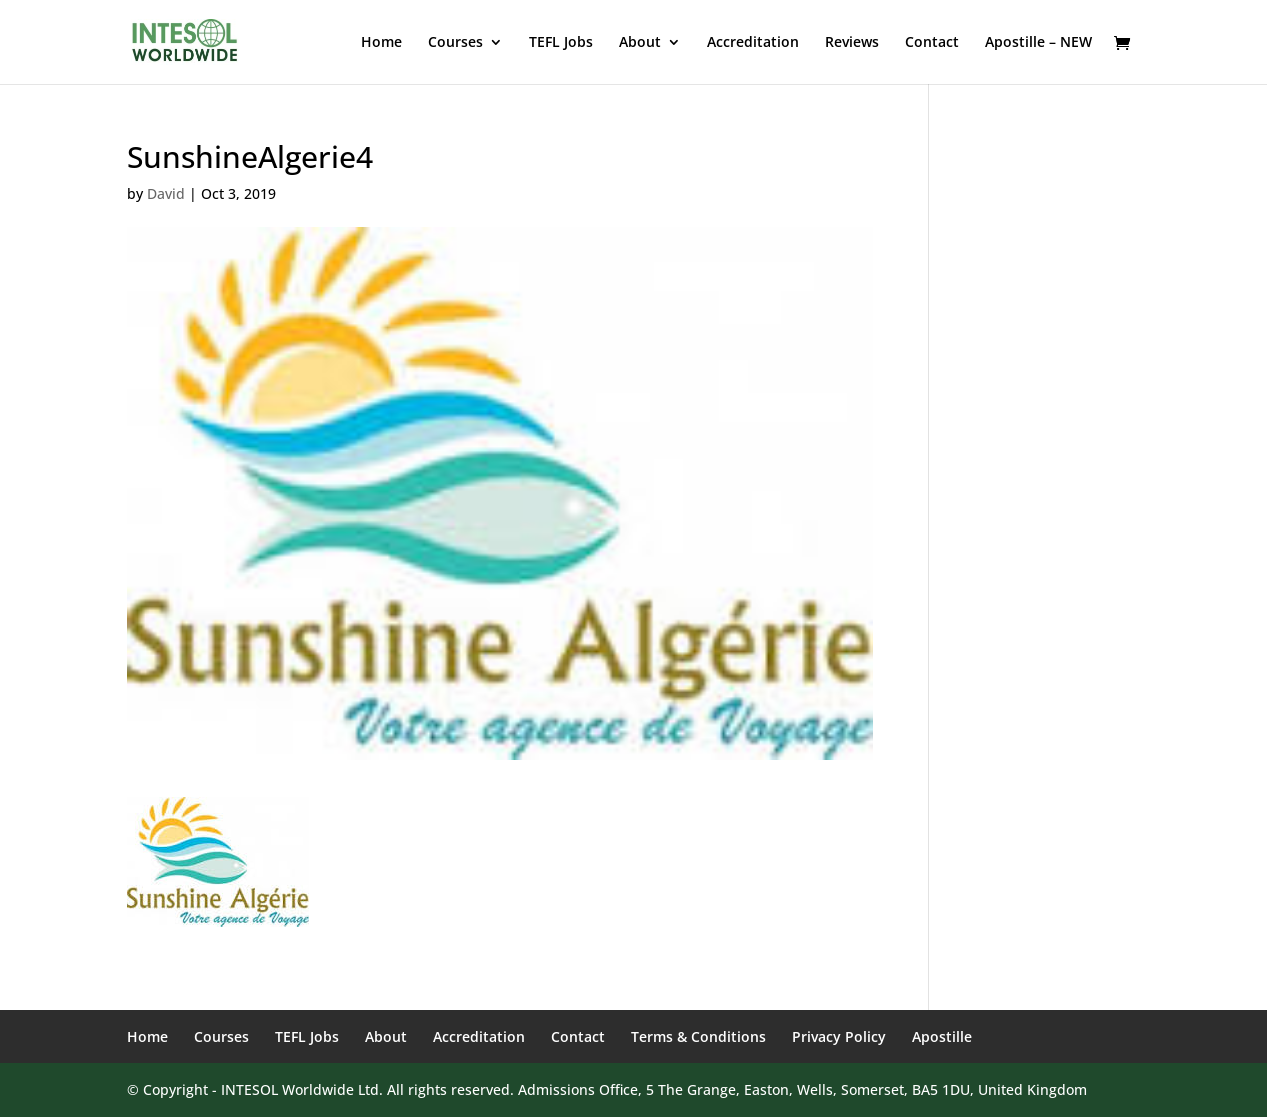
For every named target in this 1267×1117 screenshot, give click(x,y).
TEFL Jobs (561, 43)
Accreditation (753, 43)
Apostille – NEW (1038, 43)
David (166, 193)
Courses (455, 43)
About (640, 43)
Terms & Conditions (698, 1036)
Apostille (942, 1036)
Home (381, 43)
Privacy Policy (839, 1036)
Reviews (852, 43)
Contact (932, 43)
